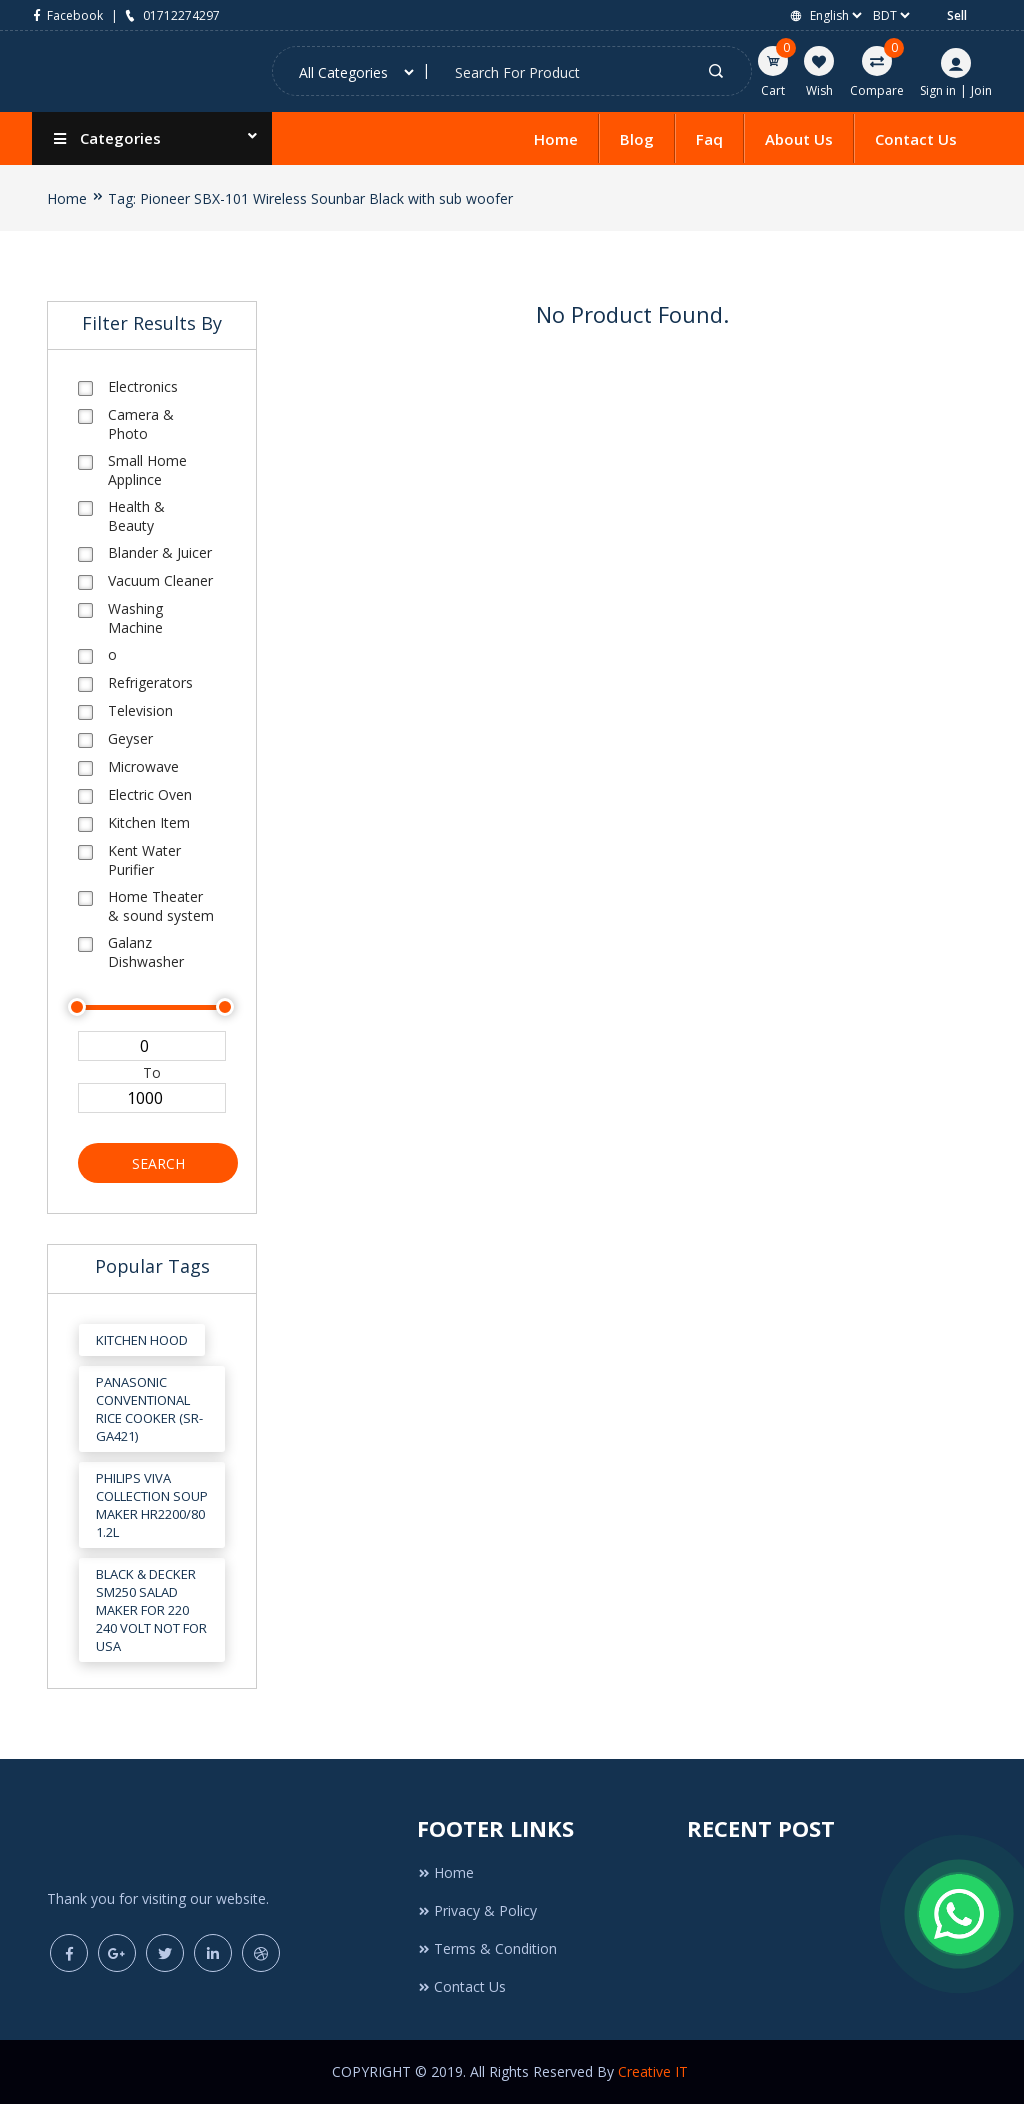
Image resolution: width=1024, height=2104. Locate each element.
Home (556, 139)
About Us (799, 139)
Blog (637, 139)
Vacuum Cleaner (160, 580)
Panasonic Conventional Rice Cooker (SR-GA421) (149, 1409)
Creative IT (655, 2071)
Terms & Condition (487, 1948)
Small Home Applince (147, 470)
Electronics (143, 386)
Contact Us (916, 139)
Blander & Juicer (160, 552)
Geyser (130, 738)
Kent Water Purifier (144, 860)
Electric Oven (150, 794)
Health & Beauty (136, 516)
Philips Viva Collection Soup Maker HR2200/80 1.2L (152, 1505)
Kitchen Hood (142, 1340)
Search (158, 1163)
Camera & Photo (141, 424)
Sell (957, 15)
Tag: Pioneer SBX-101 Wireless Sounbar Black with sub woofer (310, 198)
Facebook (67, 15)
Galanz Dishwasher (146, 952)
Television (140, 710)
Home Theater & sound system (161, 906)
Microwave (143, 766)
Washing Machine (135, 618)
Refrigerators (150, 682)
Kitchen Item (149, 822)
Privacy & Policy (477, 1910)
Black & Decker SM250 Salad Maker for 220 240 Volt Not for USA (151, 1610)
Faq (709, 139)
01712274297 (171, 15)
